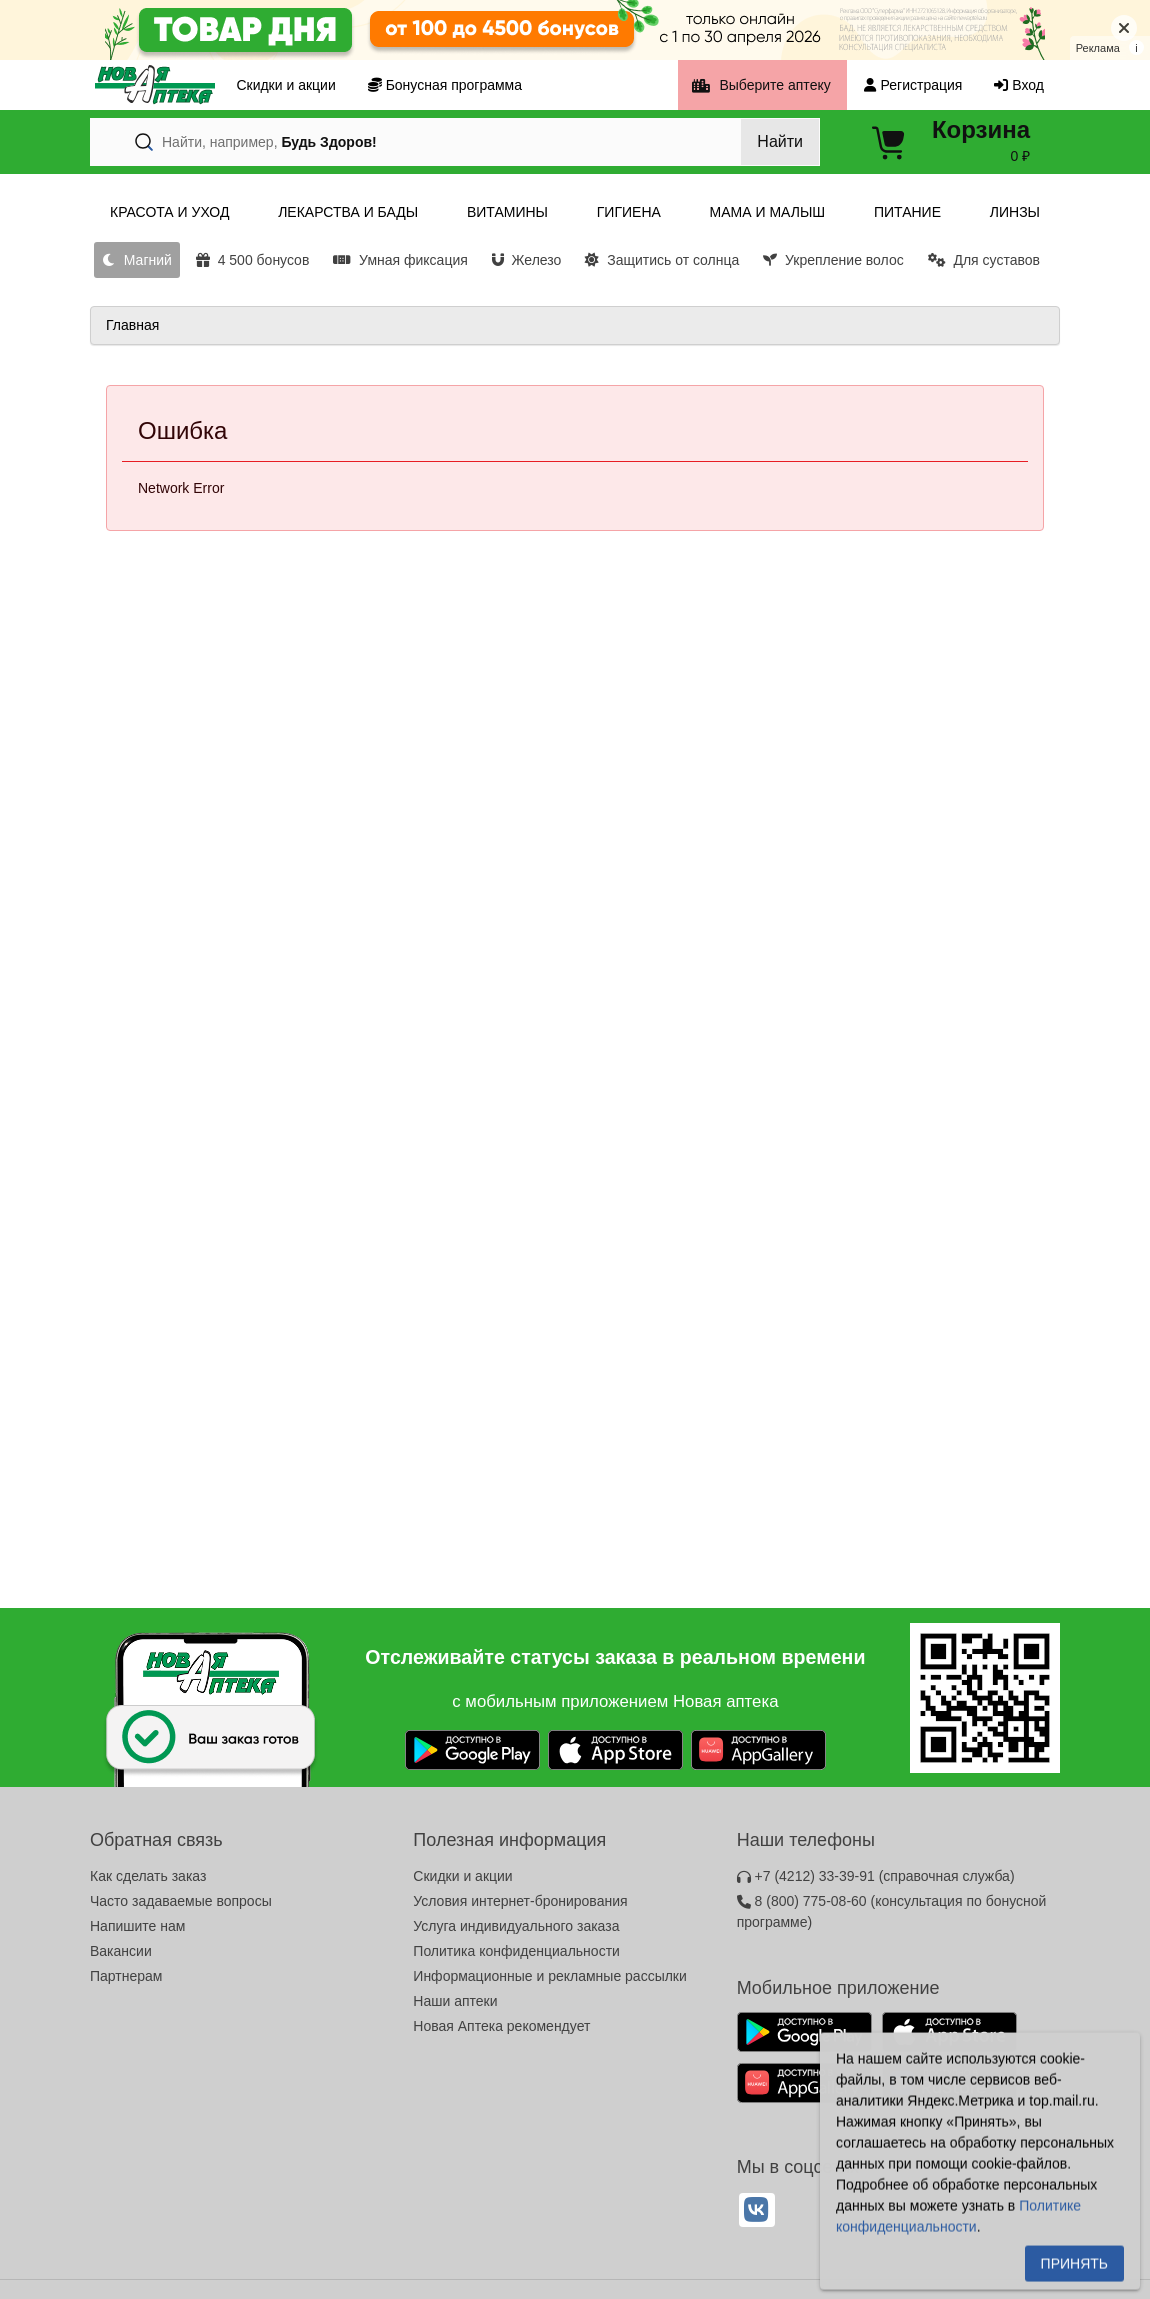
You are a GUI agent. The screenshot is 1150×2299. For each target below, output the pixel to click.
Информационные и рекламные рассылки (550, 1976)
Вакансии (121, 1951)
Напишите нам (137, 1926)
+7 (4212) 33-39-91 (876, 1876)
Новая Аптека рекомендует (501, 2026)
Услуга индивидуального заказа (516, 1926)
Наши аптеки (455, 2001)
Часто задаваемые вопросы (181, 1901)
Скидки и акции (462, 1876)
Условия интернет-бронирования (520, 1901)
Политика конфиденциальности (516, 1951)
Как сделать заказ (148, 1876)
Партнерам (126, 1976)
